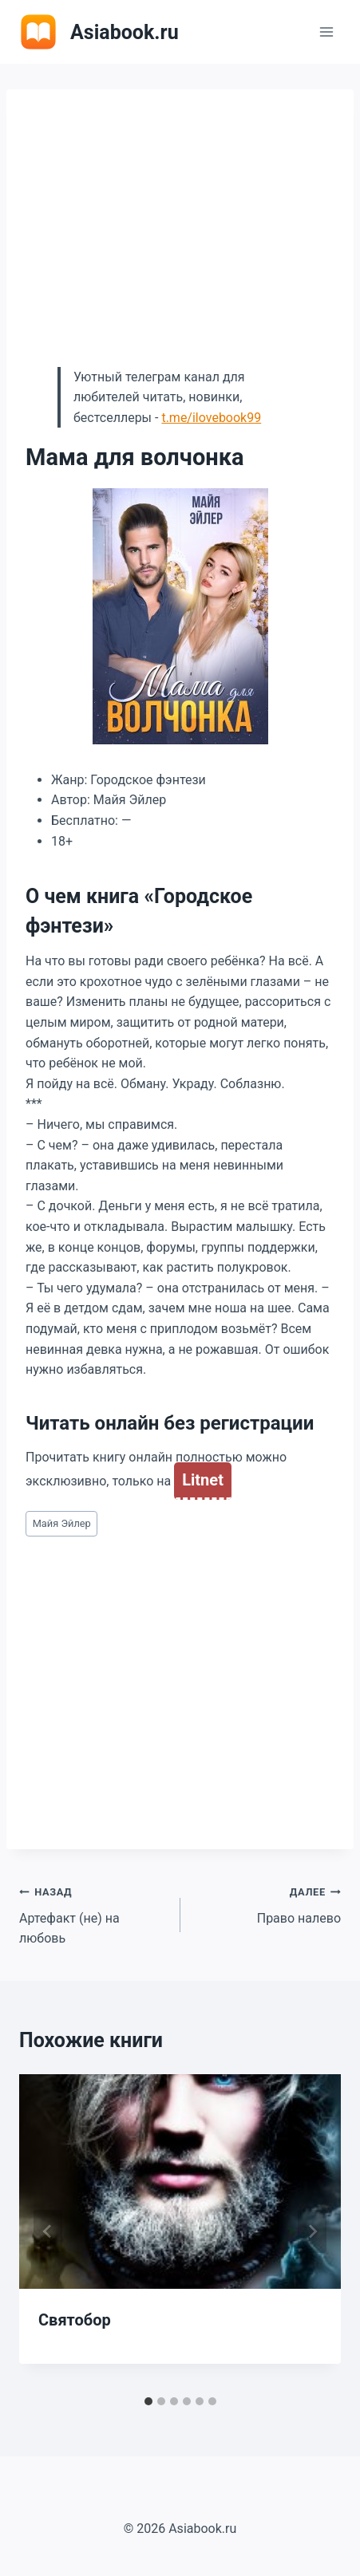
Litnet (203, 1479)
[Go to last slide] (48, 2231)
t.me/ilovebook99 (211, 417)
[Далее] (312, 2231)
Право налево (267, 1903)
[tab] (148, 2401)
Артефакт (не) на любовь (93, 1913)
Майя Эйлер (62, 1523)
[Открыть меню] (326, 31)
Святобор (74, 2319)
